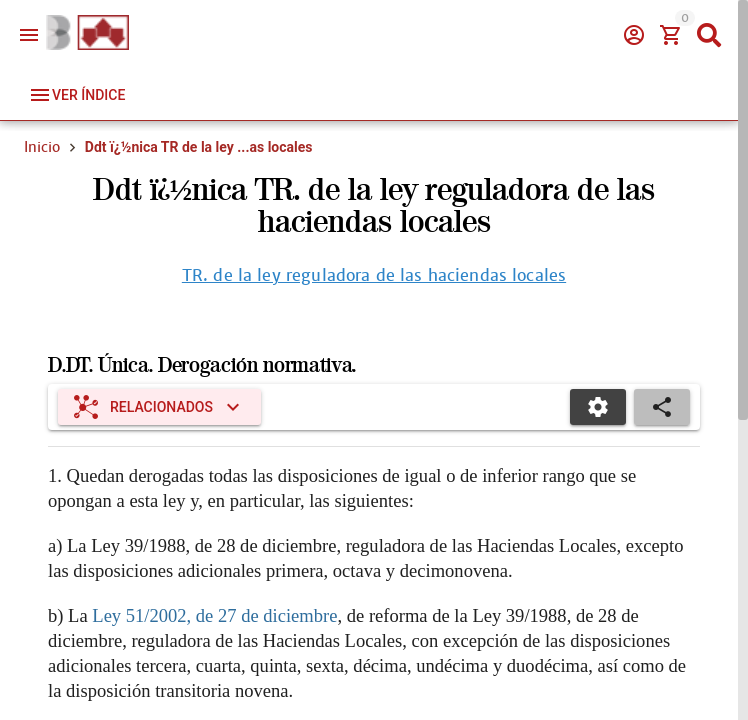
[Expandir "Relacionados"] (159, 407)
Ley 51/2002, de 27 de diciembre (214, 615)
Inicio (42, 147)
